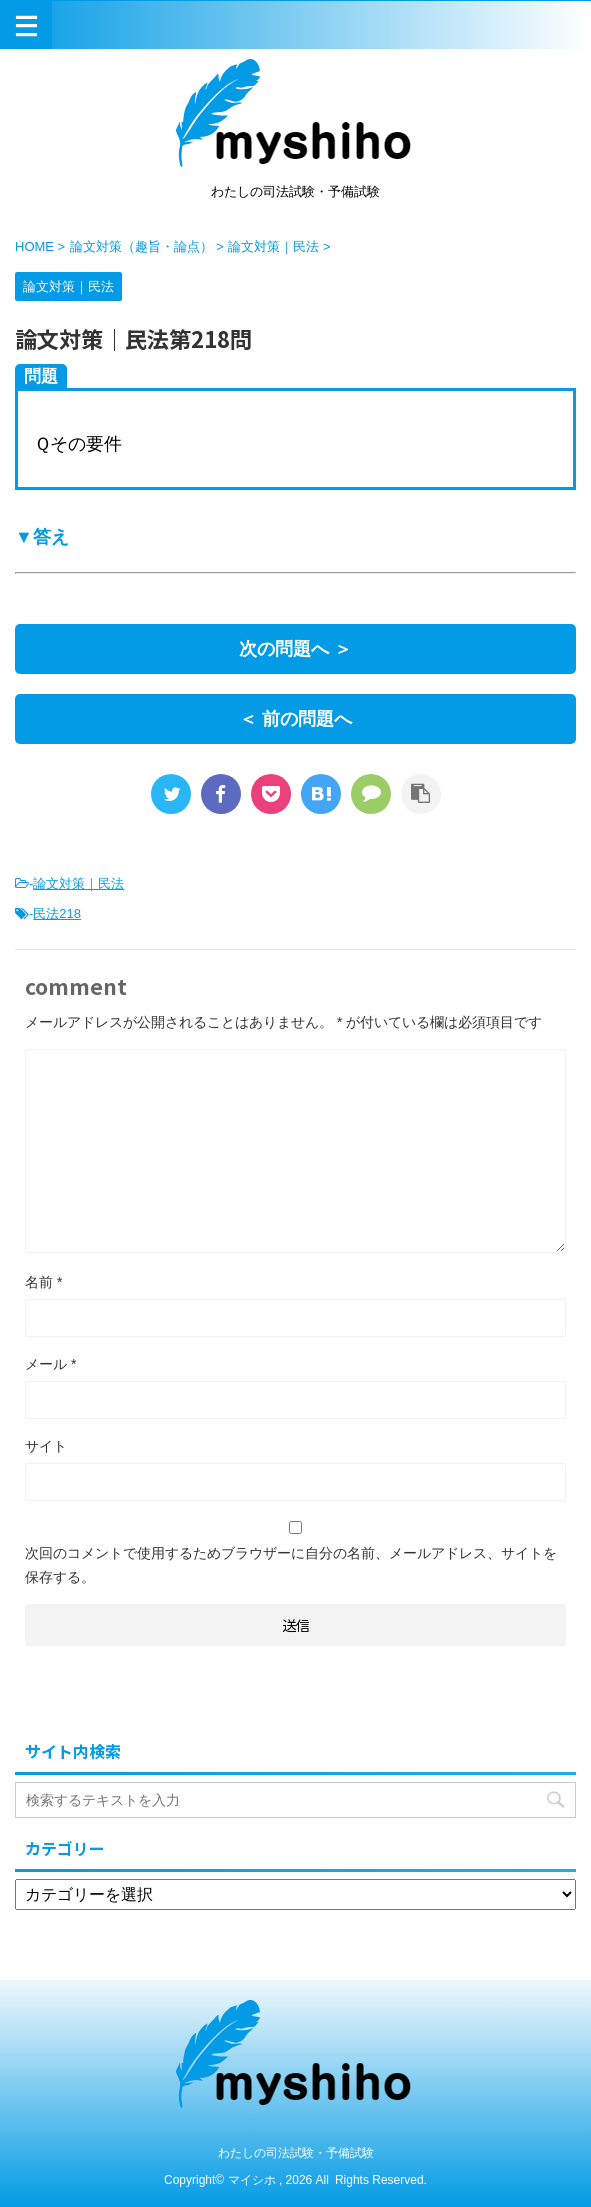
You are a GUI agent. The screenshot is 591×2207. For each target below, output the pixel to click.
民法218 (57, 913)
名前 (43, 1282)
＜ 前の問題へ (295, 719)
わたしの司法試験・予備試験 (296, 2153)
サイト (46, 1446)
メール (50, 1364)
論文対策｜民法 (78, 883)
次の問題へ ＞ (295, 649)
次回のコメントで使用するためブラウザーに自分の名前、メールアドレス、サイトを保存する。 (291, 1565)
